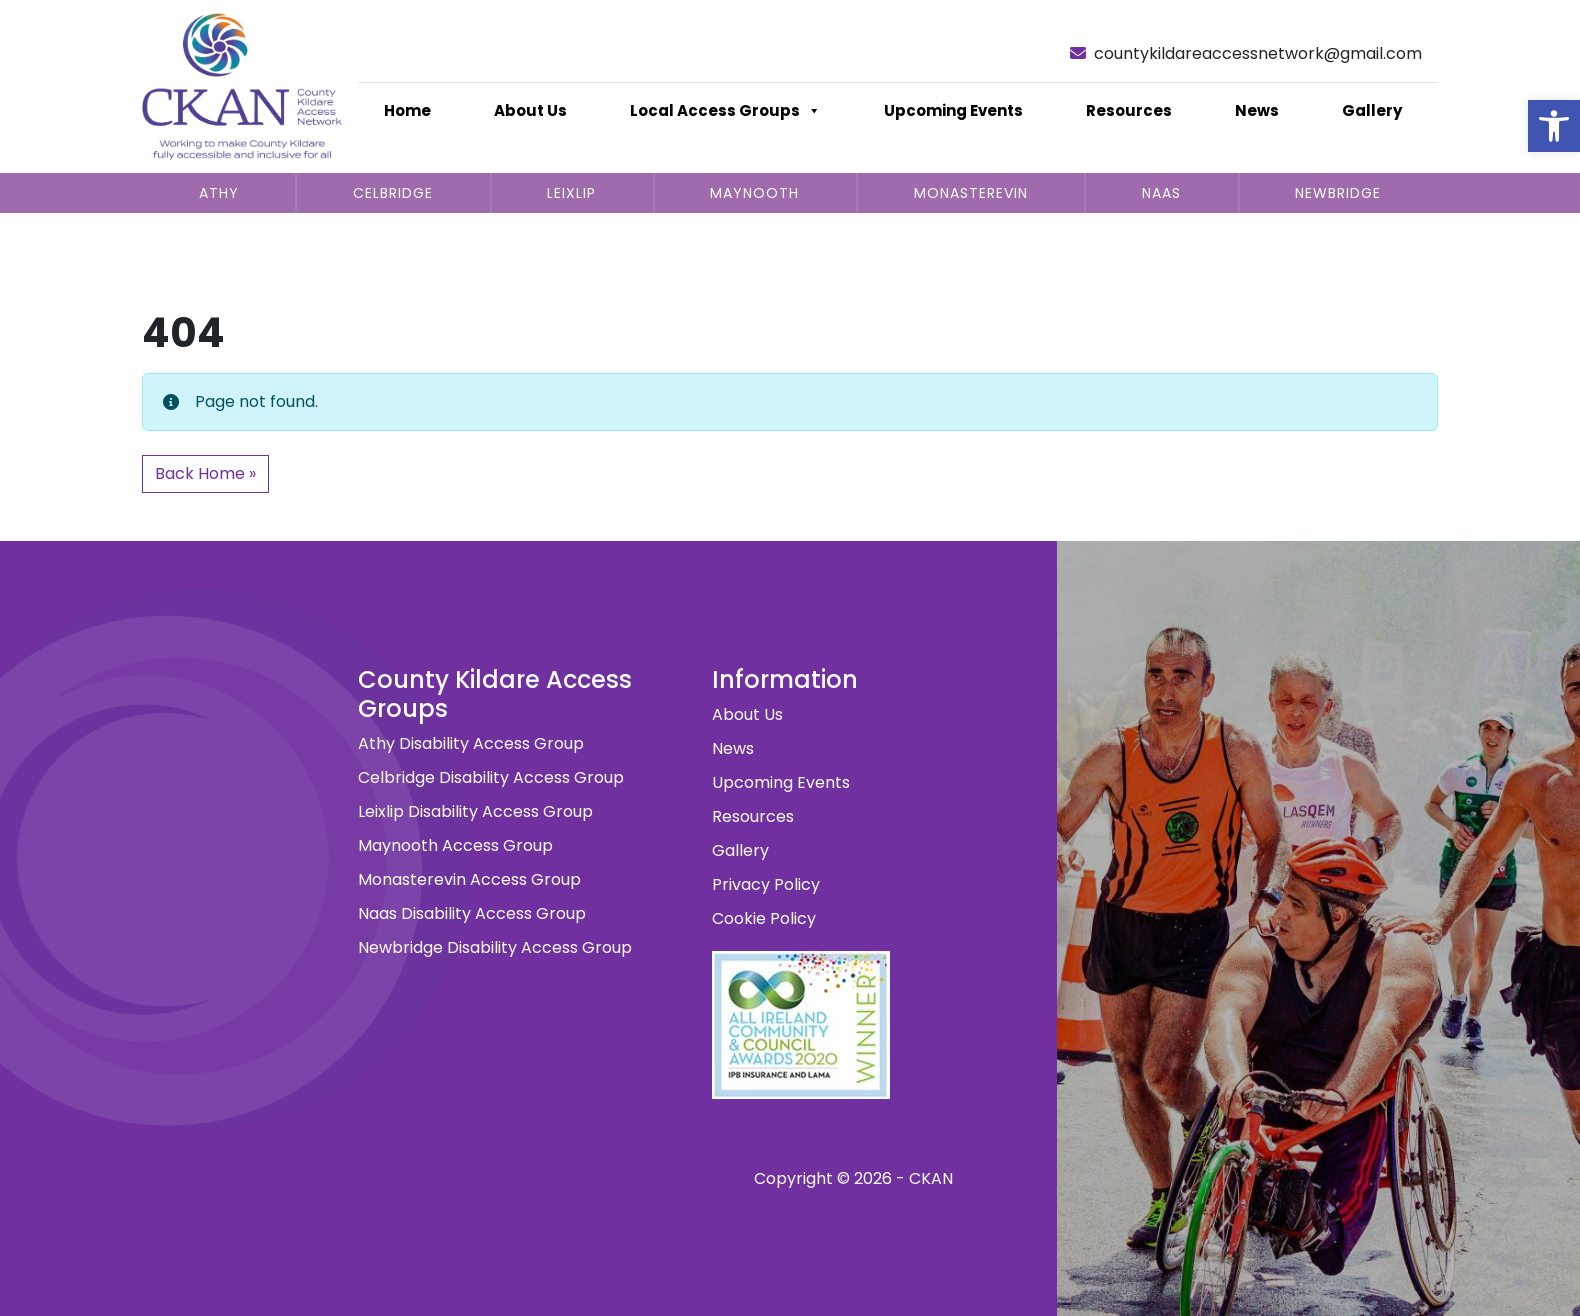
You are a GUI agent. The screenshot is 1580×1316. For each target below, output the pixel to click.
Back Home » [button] (205, 473)
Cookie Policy (764, 918)
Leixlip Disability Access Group (475, 811)
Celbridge (393, 193)
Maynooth (754, 193)
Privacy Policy (766, 884)
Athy (219, 193)
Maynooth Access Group (455, 845)
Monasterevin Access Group (469, 879)
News (1257, 110)
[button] (1554, 126)
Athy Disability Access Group (471, 743)
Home (407, 110)
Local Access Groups (725, 111)
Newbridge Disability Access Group (495, 947)
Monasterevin (971, 193)
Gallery (1372, 110)
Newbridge (1338, 193)
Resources (1129, 110)
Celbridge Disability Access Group (491, 777)
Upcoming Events (953, 110)
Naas (1161, 193)
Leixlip (571, 193)
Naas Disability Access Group (472, 913)
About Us (530, 110)
